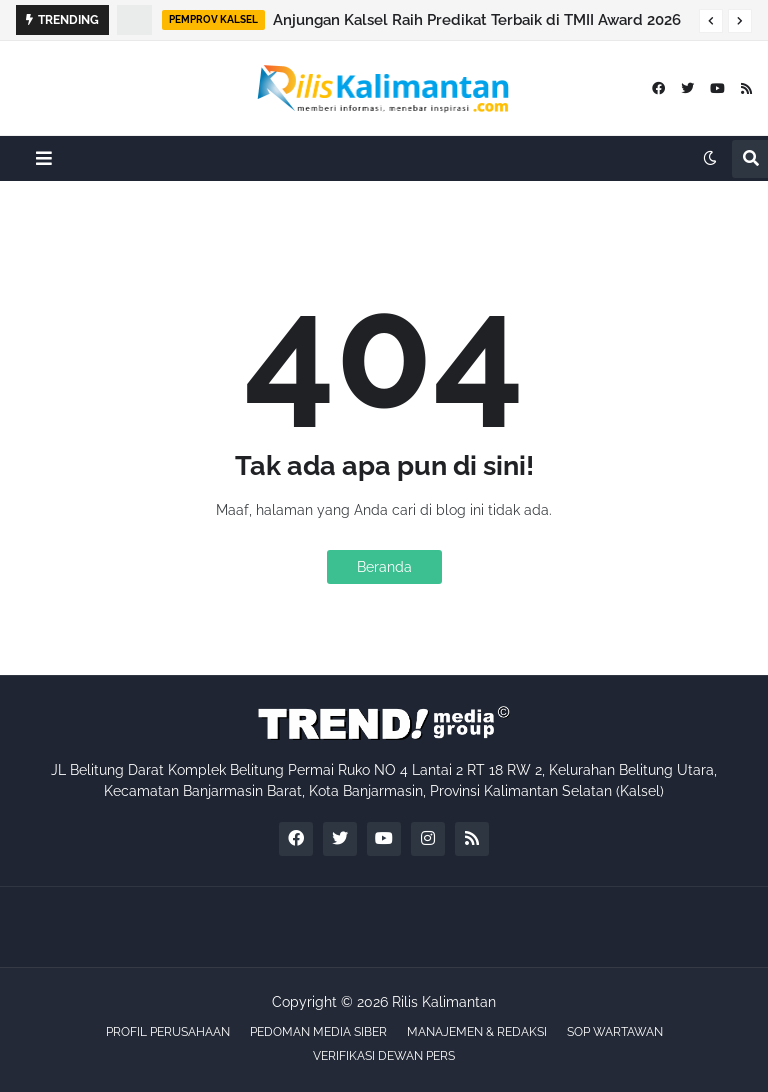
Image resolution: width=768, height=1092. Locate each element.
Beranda (384, 567)
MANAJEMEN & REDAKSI (477, 1032)
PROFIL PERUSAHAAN (168, 1032)
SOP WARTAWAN (615, 1032)
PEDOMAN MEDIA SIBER (318, 1032)
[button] (711, 21)
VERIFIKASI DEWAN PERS (384, 1056)
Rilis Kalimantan (444, 1002)
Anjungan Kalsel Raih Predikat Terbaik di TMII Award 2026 (477, 20)
